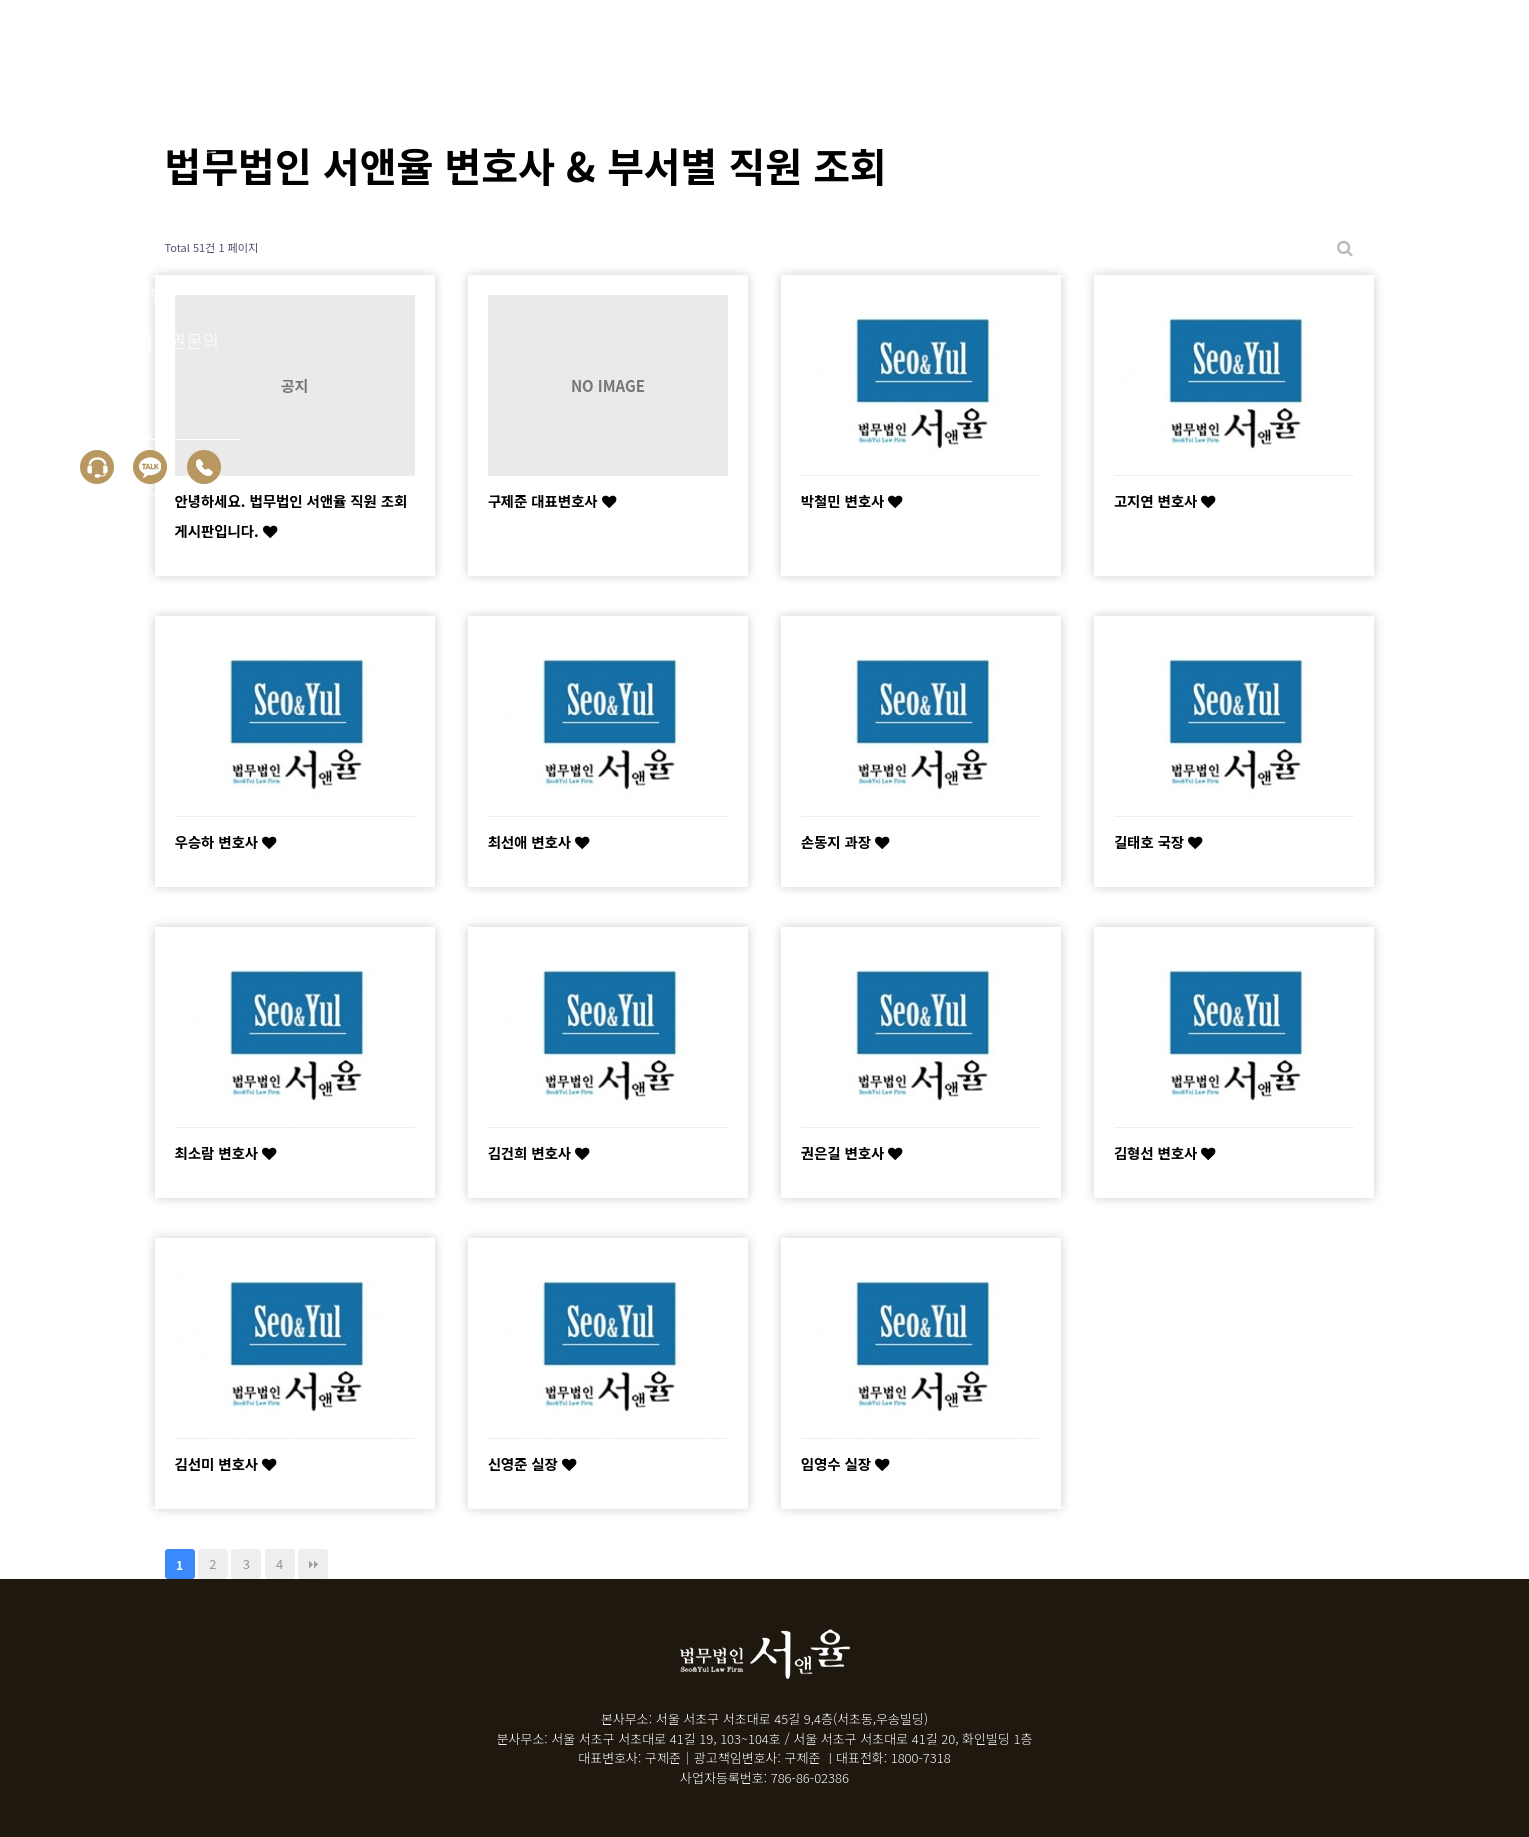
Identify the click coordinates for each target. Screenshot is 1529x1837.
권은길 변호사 (852, 1152)
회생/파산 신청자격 (132, 202)
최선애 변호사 (539, 841)
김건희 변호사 (539, 1152)
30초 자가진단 (113, 294)
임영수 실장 (845, 1463)
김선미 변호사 (226, 1463)
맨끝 (313, 1564)
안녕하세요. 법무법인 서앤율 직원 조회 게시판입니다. (291, 515)
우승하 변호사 (226, 841)
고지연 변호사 (1165, 500)
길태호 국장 (1158, 841)
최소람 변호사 (226, 1152)
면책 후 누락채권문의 (139, 340)
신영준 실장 (532, 1463)
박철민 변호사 (852, 500)
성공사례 (93, 248)
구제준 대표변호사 (552, 500)
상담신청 (93, 386)
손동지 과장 (845, 841)
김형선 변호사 (1165, 1152)
